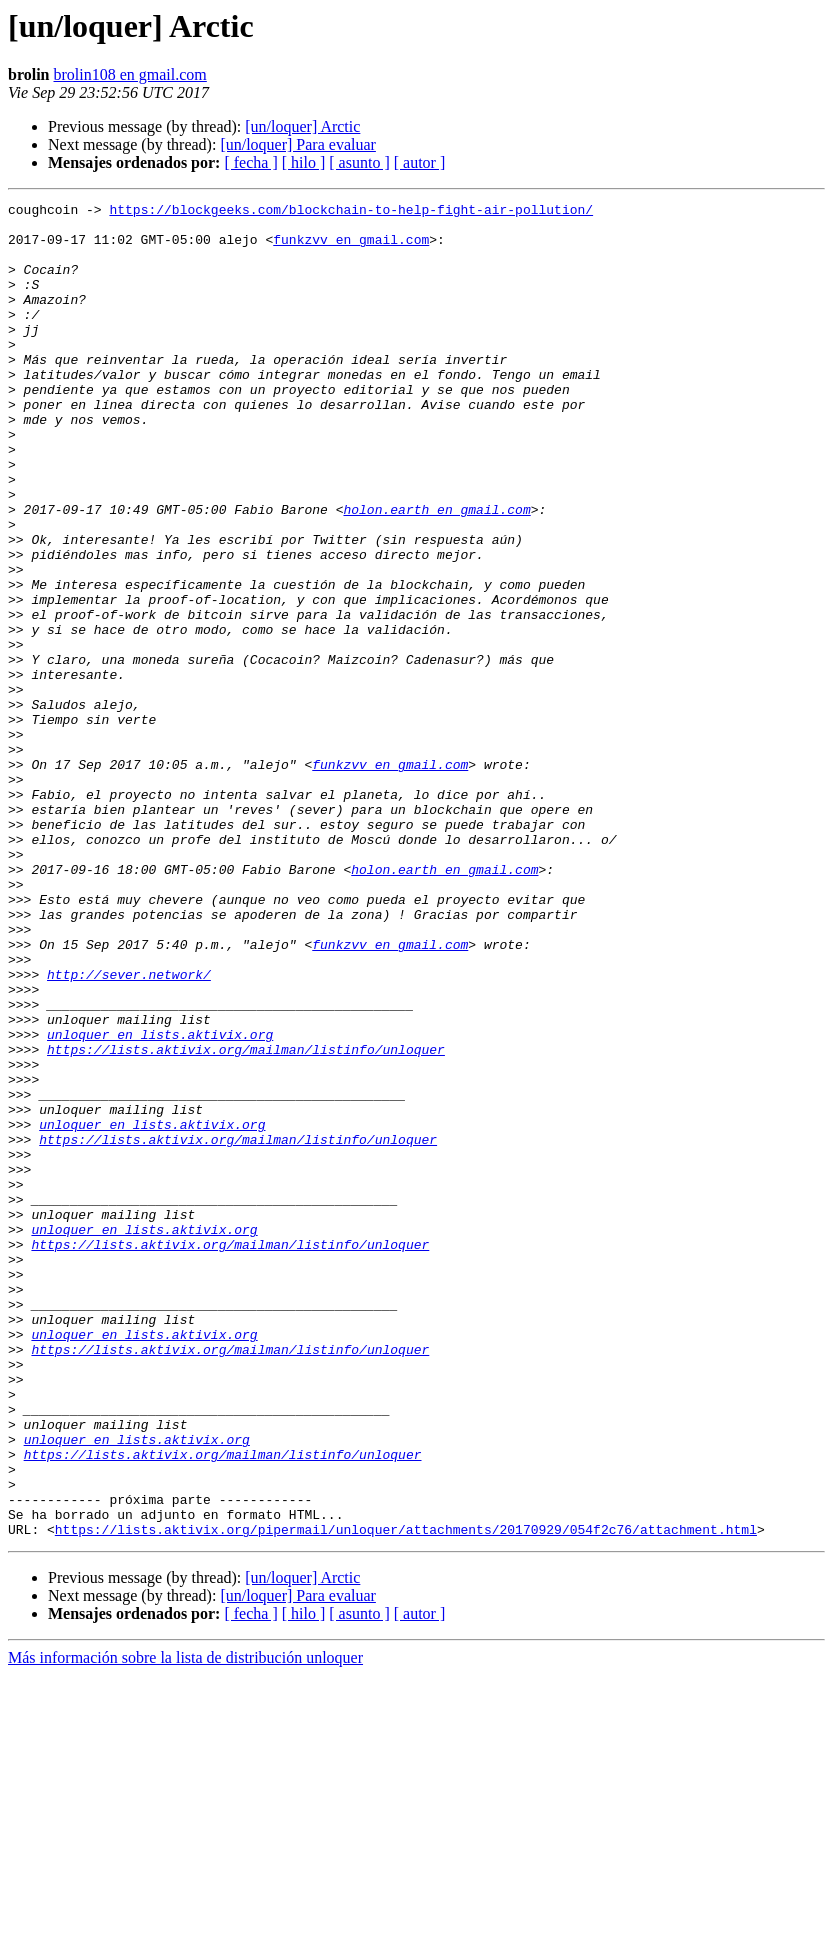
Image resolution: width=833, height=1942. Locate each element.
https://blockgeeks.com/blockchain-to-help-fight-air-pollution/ (351, 212)
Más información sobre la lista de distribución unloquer (185, 1924)
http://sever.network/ (129, 1130)
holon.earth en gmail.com (436, 572)
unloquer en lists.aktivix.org (160, 1202)
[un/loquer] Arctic (302, 126)
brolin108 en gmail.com (130, 74)
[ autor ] (420, 162)
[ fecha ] (250, 162)
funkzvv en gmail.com (351, 248)
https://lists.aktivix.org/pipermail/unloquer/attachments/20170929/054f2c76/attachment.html (406, 1796)
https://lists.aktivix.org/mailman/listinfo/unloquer (246, 1220)
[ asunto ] (359, 162)
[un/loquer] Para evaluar (297, 144)
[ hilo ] (304, 162)
